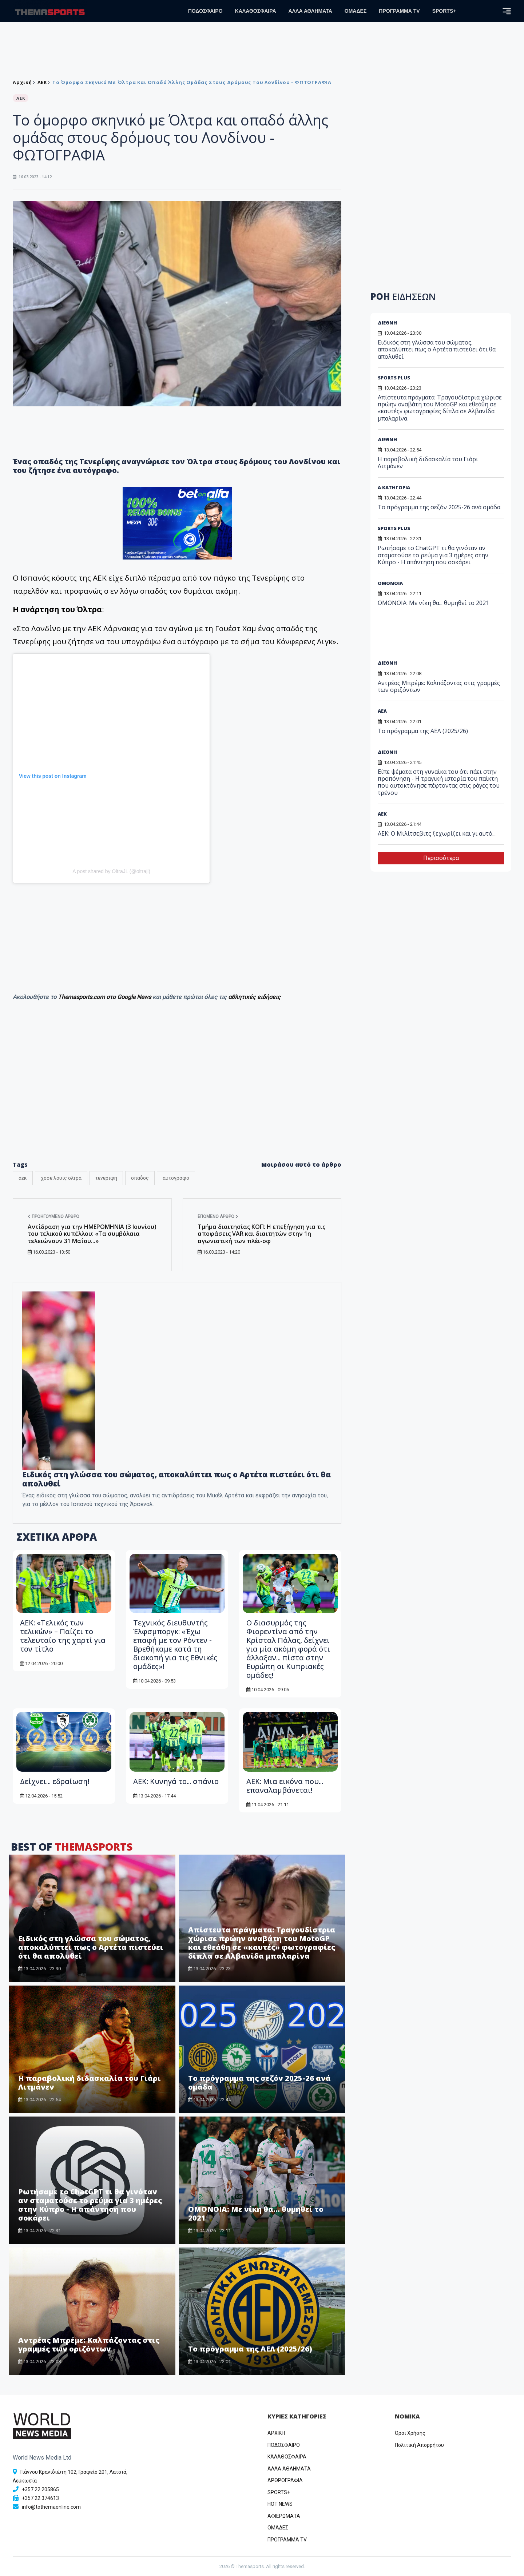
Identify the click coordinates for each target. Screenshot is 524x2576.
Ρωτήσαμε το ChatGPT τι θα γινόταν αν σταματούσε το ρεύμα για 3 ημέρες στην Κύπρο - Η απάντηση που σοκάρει (90, 2205)
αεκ (23, 1178)
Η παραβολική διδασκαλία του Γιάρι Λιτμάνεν (89, 2082)
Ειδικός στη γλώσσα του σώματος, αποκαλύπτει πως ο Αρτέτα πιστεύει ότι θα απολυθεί (176, 1479)
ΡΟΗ (403, 296)
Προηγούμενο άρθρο (53, 1216)
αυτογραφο (176, 1178)
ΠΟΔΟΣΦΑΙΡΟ (205, 11)
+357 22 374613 (40, 2498)
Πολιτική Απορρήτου (419, 2445)
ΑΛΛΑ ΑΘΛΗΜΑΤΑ (310, 11)
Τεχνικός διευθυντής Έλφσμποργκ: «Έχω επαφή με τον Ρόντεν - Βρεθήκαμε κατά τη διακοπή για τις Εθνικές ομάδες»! (175, 1644)
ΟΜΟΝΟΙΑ (390, 583)
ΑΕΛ (382, 711)
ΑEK (42, 82)
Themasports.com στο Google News (105, 997)
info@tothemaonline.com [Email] (51, 2507)
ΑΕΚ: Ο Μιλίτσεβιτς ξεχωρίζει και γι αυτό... (437, 833)
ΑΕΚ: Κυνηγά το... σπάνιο (176, 1781)
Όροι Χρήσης (410, 2433)
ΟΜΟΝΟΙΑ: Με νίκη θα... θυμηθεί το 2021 (255, 2213)
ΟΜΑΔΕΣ (355, 11)
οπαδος (140, 1178)
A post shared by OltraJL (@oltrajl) (111, 871)
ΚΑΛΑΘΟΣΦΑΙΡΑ (255, 11)
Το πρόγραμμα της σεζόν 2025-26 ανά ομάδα (259, 2082)
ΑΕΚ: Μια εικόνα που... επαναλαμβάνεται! (284, 1785)
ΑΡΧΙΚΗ (276, 2433)
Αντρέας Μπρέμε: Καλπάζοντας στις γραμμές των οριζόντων (88, 2344)
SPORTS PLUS (394, 377)
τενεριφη (106, 1178)
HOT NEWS (280, 2504)
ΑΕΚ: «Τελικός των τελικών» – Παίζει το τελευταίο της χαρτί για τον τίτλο (63, 1636)
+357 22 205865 (40, 2489)
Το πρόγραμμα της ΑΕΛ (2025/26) (250, 2349)
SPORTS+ (444, 11)
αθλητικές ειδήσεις (254, 997)
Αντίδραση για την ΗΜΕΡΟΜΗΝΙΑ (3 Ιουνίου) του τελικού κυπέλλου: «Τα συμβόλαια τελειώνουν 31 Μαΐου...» (92, 1234)
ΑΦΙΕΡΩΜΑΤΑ (283, 2516)
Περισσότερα (441, 858)
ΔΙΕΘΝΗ (387, 322)
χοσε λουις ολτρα (61, 1178)
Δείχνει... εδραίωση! (54, 1781)
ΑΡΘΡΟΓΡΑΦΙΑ (285, 2480)
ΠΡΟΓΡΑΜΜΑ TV (399, 11)
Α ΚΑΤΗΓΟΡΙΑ (394, 487)
